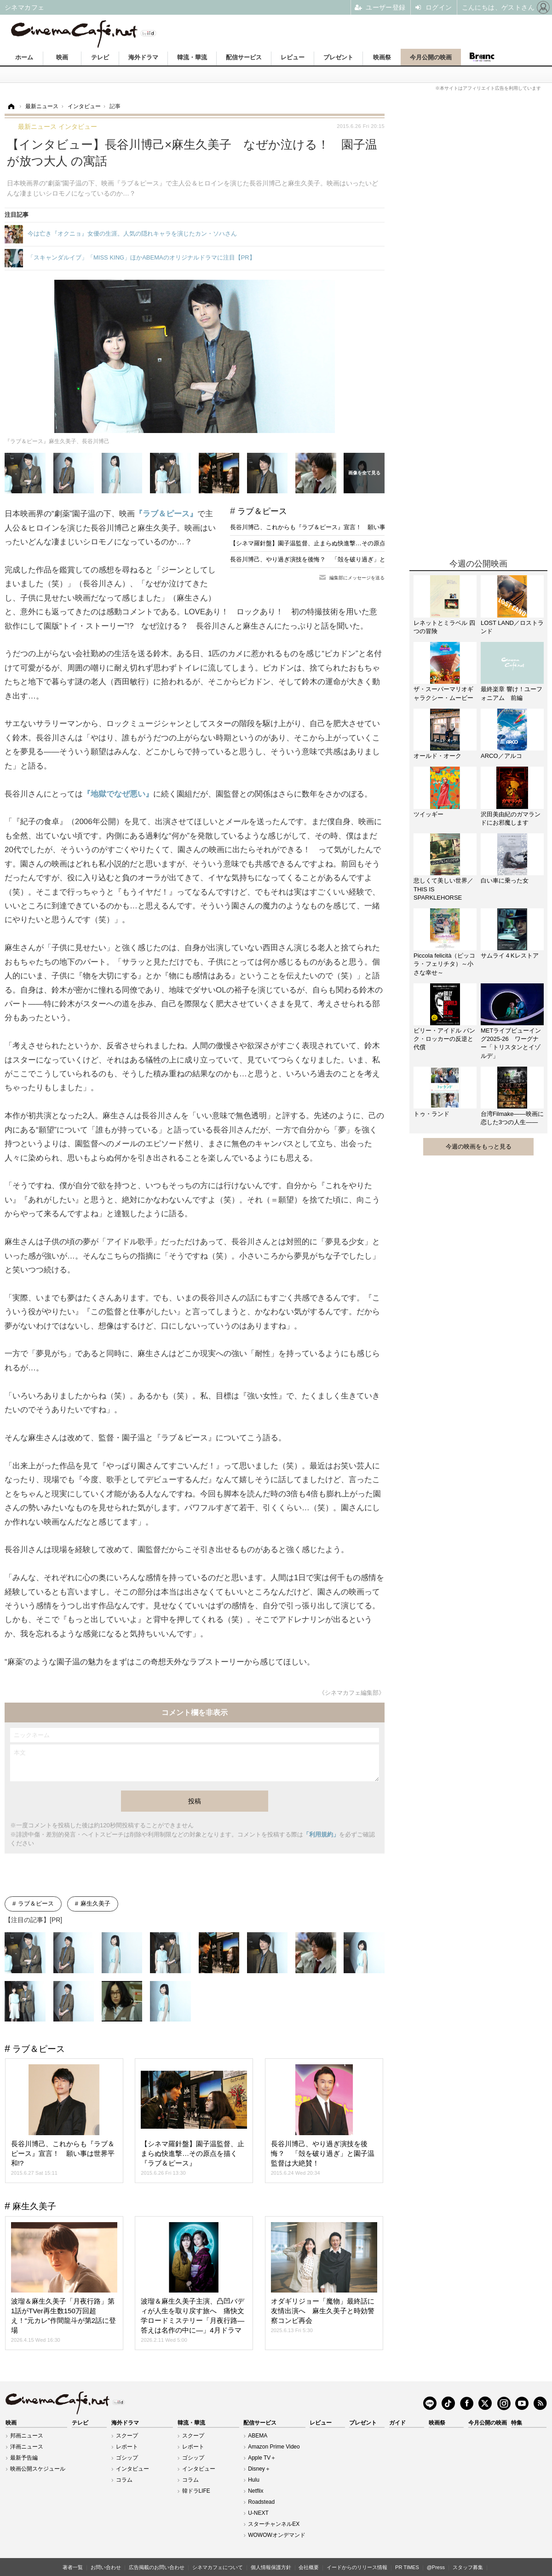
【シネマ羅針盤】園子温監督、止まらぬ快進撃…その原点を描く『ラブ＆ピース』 (340, 543)
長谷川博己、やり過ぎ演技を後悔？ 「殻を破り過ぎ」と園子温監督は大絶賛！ (337, 559)
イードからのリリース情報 (357, 2567)
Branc (481, 57)
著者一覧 (73, 2567)
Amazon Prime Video (274, 2446)
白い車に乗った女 (505, 880)
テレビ (100, 57)
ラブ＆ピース (262, 511)
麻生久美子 (95, 1903)
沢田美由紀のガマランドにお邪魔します (510, 818)
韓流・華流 (192, 57)
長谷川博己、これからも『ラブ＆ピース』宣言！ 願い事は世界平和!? (325, 527)
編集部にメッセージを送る (357, 577)
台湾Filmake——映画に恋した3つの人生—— (512, 1118)
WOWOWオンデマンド (276, 2535)
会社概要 (309, 2567)
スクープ (127, 2435)
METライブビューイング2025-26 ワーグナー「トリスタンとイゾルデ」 (511, 1043)
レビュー (293, 57)
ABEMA (257, 2435)
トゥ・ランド (431, 1113)
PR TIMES (407, 2567)
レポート (127, 2446)
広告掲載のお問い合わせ (156, 2567)
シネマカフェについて (217, 2567)
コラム (124, 2480)
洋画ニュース (26, 2446)
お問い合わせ (106, 2567)
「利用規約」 (321, 1834)
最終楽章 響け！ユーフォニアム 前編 (511, 693)
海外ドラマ (143, 57)
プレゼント (338, 57)
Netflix (255, 2491)
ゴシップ (127, 2458)
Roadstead (261, 2502)
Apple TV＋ (262, 2458)
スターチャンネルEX (273, 2524)
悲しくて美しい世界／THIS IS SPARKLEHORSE (443, 889)
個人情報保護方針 (271, 2567)
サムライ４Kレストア (510, 955)
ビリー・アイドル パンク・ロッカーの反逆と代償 (444, 1039)
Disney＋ (259, 2469)
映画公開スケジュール (37, 2469)
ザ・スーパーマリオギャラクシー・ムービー (443, 693)
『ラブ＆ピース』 (166, 513)
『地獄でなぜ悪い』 (118, 794)
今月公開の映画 (431, 57)
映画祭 (382, 57)
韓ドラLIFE (196, 2491)
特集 (516, 2423)
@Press (436, 2567)
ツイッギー (428, 814)
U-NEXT (258, 2513)
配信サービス (244, 57)
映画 (62, 57)
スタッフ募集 (468, 2567)
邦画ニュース (26, 2435)
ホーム (24, 57)
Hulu (253, 2480)
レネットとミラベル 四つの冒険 (444, 627)
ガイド (397, 2423)
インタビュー (132, 2469)
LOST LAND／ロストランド (512, 627)
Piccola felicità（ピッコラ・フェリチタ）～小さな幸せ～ (444, 964)
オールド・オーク (437, 755)
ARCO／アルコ (501, 755)
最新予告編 (24, 2458)
